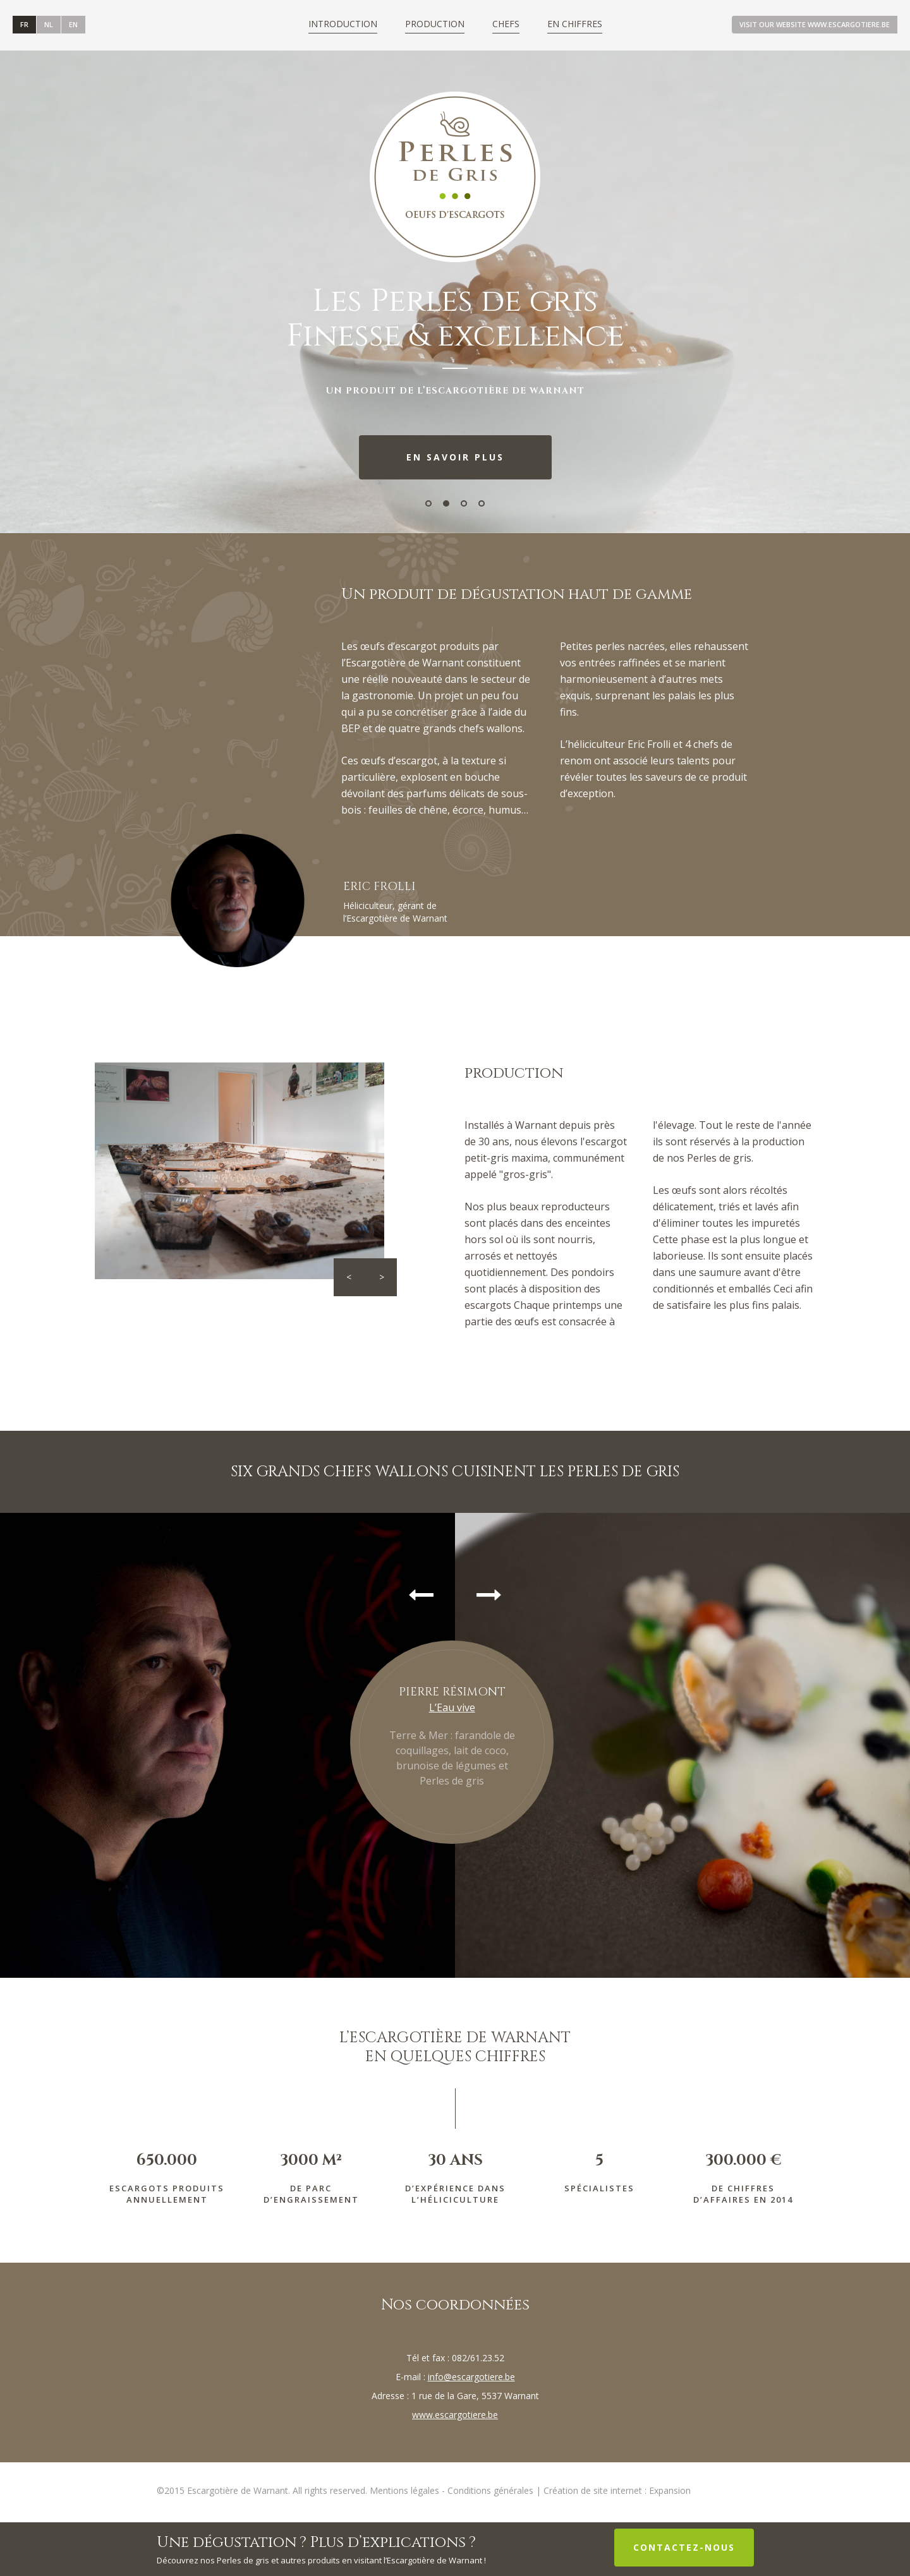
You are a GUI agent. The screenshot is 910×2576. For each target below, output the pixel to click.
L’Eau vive (452, 1707)
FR (24, 24)
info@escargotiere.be (471, 2377)
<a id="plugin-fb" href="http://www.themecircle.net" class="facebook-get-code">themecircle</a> (193, 24)
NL (48, 24)
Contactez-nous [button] (684, 2547)
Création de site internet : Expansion (617, 2490)
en (73, 24)
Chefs (505, 24)
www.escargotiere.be (455, 2415)
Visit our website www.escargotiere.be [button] (814, 24)
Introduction (342, 24)
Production (434, 24)
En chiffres (574, 24)
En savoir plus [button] (455, 457)
